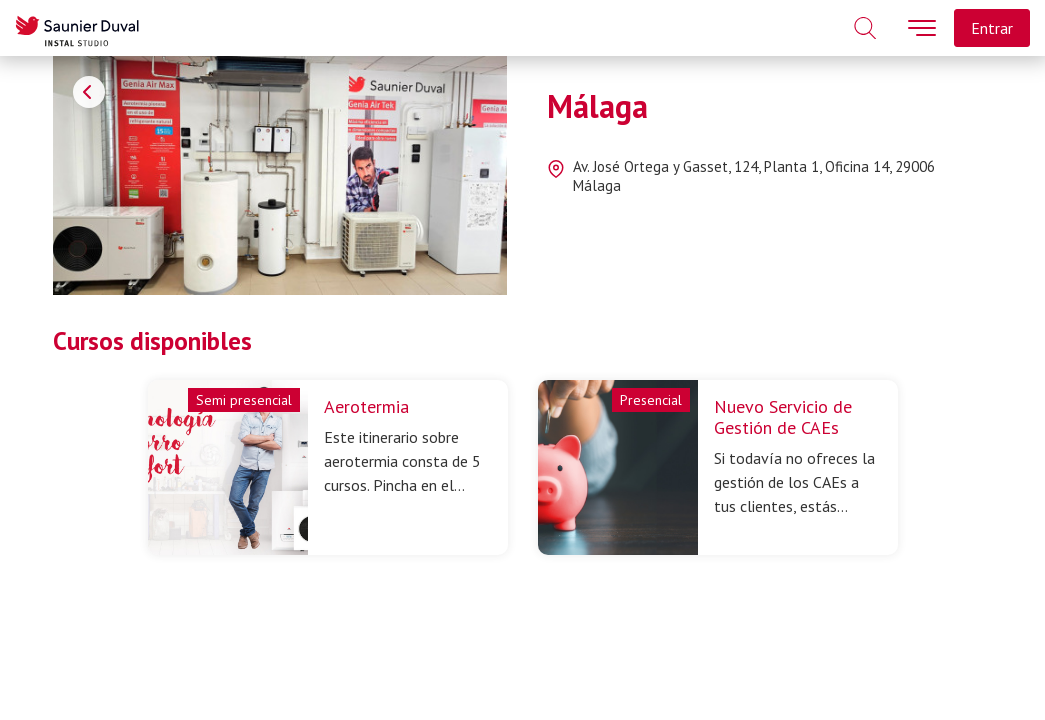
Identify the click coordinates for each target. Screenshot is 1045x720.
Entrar (992, 28)
